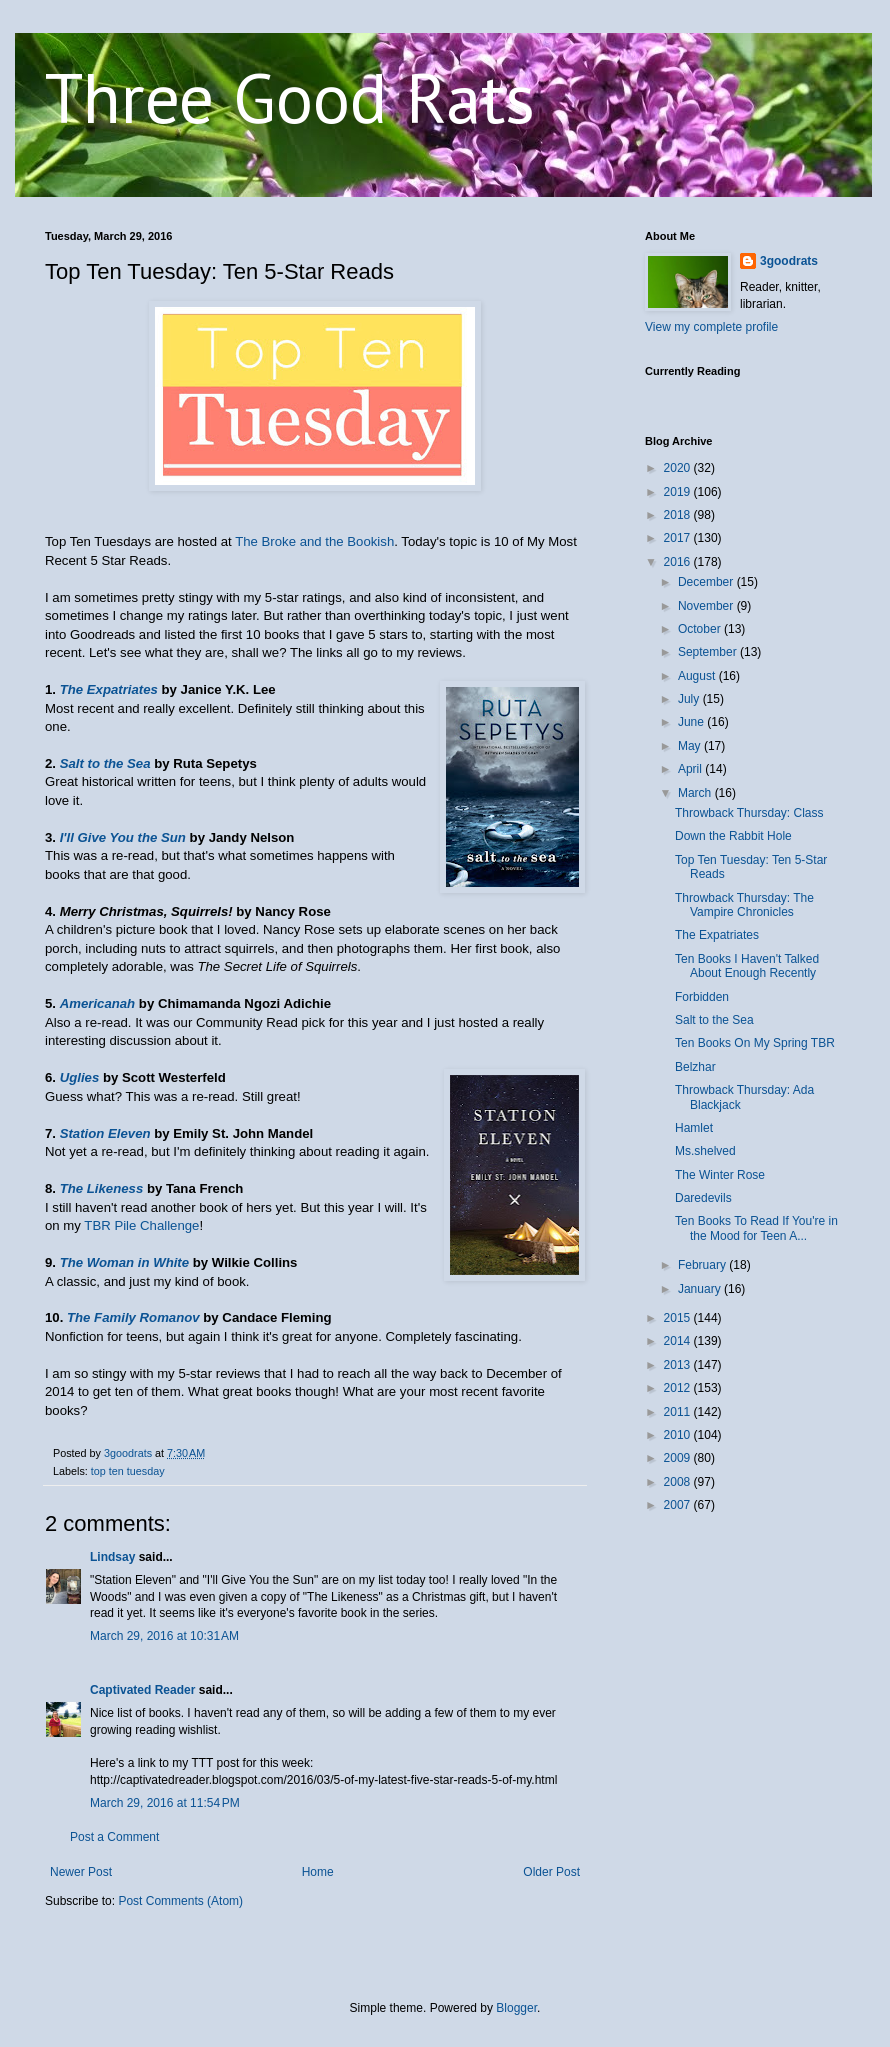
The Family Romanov (133, 1317)
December (707, 582)
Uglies (80, 1077)
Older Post (551, 1872)
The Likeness (102, 1188)
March (696, 793)
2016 (679, 562)
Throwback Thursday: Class (749, 813)
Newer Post (81, 1872)
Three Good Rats (290, 97)
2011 (679, 1412)
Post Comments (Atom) (180, 1901)
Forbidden (702, 997)
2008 (679, 1482)
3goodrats (789, 261)
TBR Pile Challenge (141, 1225)
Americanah (98, 1003)
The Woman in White (124, 1262)
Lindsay (112, 1557)
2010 (679, 1435)
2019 (679, 492)
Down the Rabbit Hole (733, 836)
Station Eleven (105, 1133)
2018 (679, 515)
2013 (679, 1365)
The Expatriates (109, 689)
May (691, 746)
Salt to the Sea (105, 763)
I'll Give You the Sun (123, 837)
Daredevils (703, 1198)
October (701, 629)
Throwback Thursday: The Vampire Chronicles (744, 905)
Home (318, 1872)
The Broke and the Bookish (314, 541)
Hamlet (694, 1128)
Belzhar (695, 1067)
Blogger (516, 2008)
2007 (679, 1505)
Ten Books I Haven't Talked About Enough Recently (747, 966)
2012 (679, 1388)
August (698, 676)
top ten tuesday (128, 1471)
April (691, 769)
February (703, 1265)
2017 (679, 538)
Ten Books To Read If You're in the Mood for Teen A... (756, 1228)
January (701, 1289)
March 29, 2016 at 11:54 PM (165, 1803)
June (692, 722)
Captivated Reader (142, 1690)
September (709, 652)
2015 (679, 1318)
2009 (679, 1458)
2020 (679, 468)
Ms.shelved (705, 1151)
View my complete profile (711, 327)
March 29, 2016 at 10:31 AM (164, 1636)
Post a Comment (114, 1837)
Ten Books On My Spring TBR (755, 1043)
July (690, 699)
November (707, 606)
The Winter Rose (720, 1175)
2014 (679, 1341)
